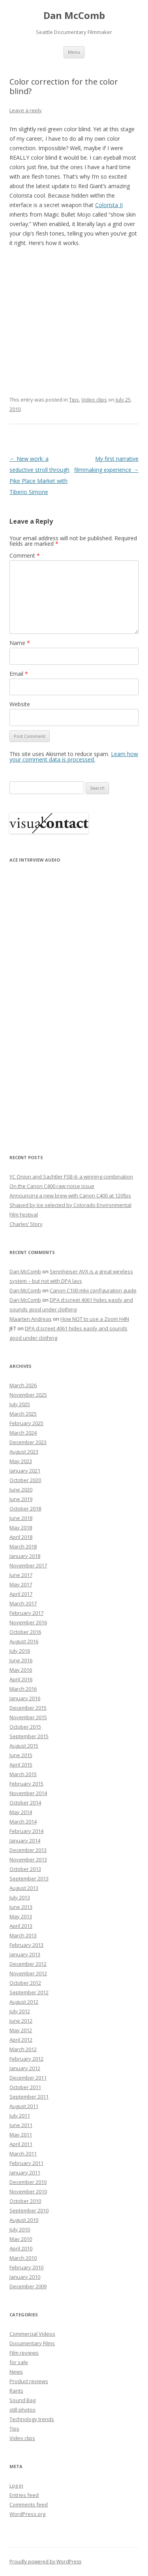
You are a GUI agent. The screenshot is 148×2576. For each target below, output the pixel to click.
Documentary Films (32, 2343)
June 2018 (20, 1518)
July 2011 (19, 2115)
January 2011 (24, 2172)
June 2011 (20, 2125)
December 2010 (28, 2182)
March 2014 (23, 1821)
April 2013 (20, 1925)
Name (19, 643)
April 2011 (20, 2144)
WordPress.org (27, 2514)
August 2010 (23, 2219)
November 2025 (28, 1394)
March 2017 (23, 1603)
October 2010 (25, 2200)
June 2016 (20, 1660)
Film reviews (24, 2352)
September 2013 (29, 1878)
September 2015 (29, 1736)
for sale (18, 2362)
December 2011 (28, 2077)
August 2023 (23, 1451)
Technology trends (31, 2419)
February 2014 (26, 1831)
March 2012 (23, 2049)
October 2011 (25, 2087)
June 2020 (20, 1489)
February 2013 (26, 1944)
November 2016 (28, 1622)
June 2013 (20, 1906)
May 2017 (20, 1584)
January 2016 (24, 1698)
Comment (24, 555)
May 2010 (20, 2238)
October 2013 (25, 1869)
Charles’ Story (26, 1224)
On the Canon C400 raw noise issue (51, 1186)
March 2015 (23, 1774)
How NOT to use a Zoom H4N (94, 1318)
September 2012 (29, 1992)
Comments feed (28, 2504)
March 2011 (23, 2153)
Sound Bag (22, 2400)
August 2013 (23, 1887)
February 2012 (26, 2058)
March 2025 (23, 1413)
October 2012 (25, 1982)
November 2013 (28, 1859)
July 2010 (19, 2229)
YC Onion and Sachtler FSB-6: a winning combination (71, 1176)
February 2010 (26, 2267)
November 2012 (28, 1973)
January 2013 (24, 1954)
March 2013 (23, 1935)
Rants (16, 2390)
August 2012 (23, 2001)
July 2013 (19, 1897)
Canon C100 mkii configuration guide (93, 1290)
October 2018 (25, 1508)
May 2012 (20, 2030)
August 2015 (23, 1745)
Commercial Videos (32, 2333)
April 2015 (20, 1764)
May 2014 (20, 1812)
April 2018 (20, 1537)
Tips (74, 399)
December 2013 (28, 1850)
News (16, 2371)
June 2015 (20, 1755)
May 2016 (20, 1669)
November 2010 (28, 2191)
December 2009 (28, 2286)
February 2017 (26, 1612)
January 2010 (24, 2276)
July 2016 (19, 1650)
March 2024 (23, 1432)
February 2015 (26, 1783)
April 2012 (20, 2039)
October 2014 (25, 1802)
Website (19, 704)
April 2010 (20, 2248)
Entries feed (24, 2495)
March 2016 (23, 1688)
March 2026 (23, 1385)
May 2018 (20, 1527)
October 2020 (25, 1480)
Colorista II (109, 205)
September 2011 (29, 2096)
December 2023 (28, 1442)
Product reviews (28, 2381)
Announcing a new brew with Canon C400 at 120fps (70, 1195)
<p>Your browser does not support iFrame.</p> (48, 1002)
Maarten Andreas (30, 1318)
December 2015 (28, 1707)
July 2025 (19, 1404)
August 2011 (23, 2106)
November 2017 (28, 1565)
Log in (16, 2485)
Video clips (94, 399)
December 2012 (28, 1963)
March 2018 (23, 1546)
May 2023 (20, 1461)
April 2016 (20, 1679)
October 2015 (25, 1726)
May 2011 (20, 2134)
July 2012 (19, 2011)
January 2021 (24, 1470)
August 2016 (23, 1641)
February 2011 (26, 2163)
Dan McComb (74, 15)
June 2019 (20, 1499)
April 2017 (20, 1593)
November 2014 (28, 1793)
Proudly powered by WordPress (45, 2561)
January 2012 (24, 2068)
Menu (74, 52)
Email (18, 673)
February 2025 (26, 1423)
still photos (22, 2409)
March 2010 (23, 2257)
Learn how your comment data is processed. (73, 756)
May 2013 (20, 1916)
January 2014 (24, 1840)
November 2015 (28, 1717)
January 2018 (24, 1556)
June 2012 (20, 2020)
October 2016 (25, 1631)
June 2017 (20, 1574)
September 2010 (29, 2210)
